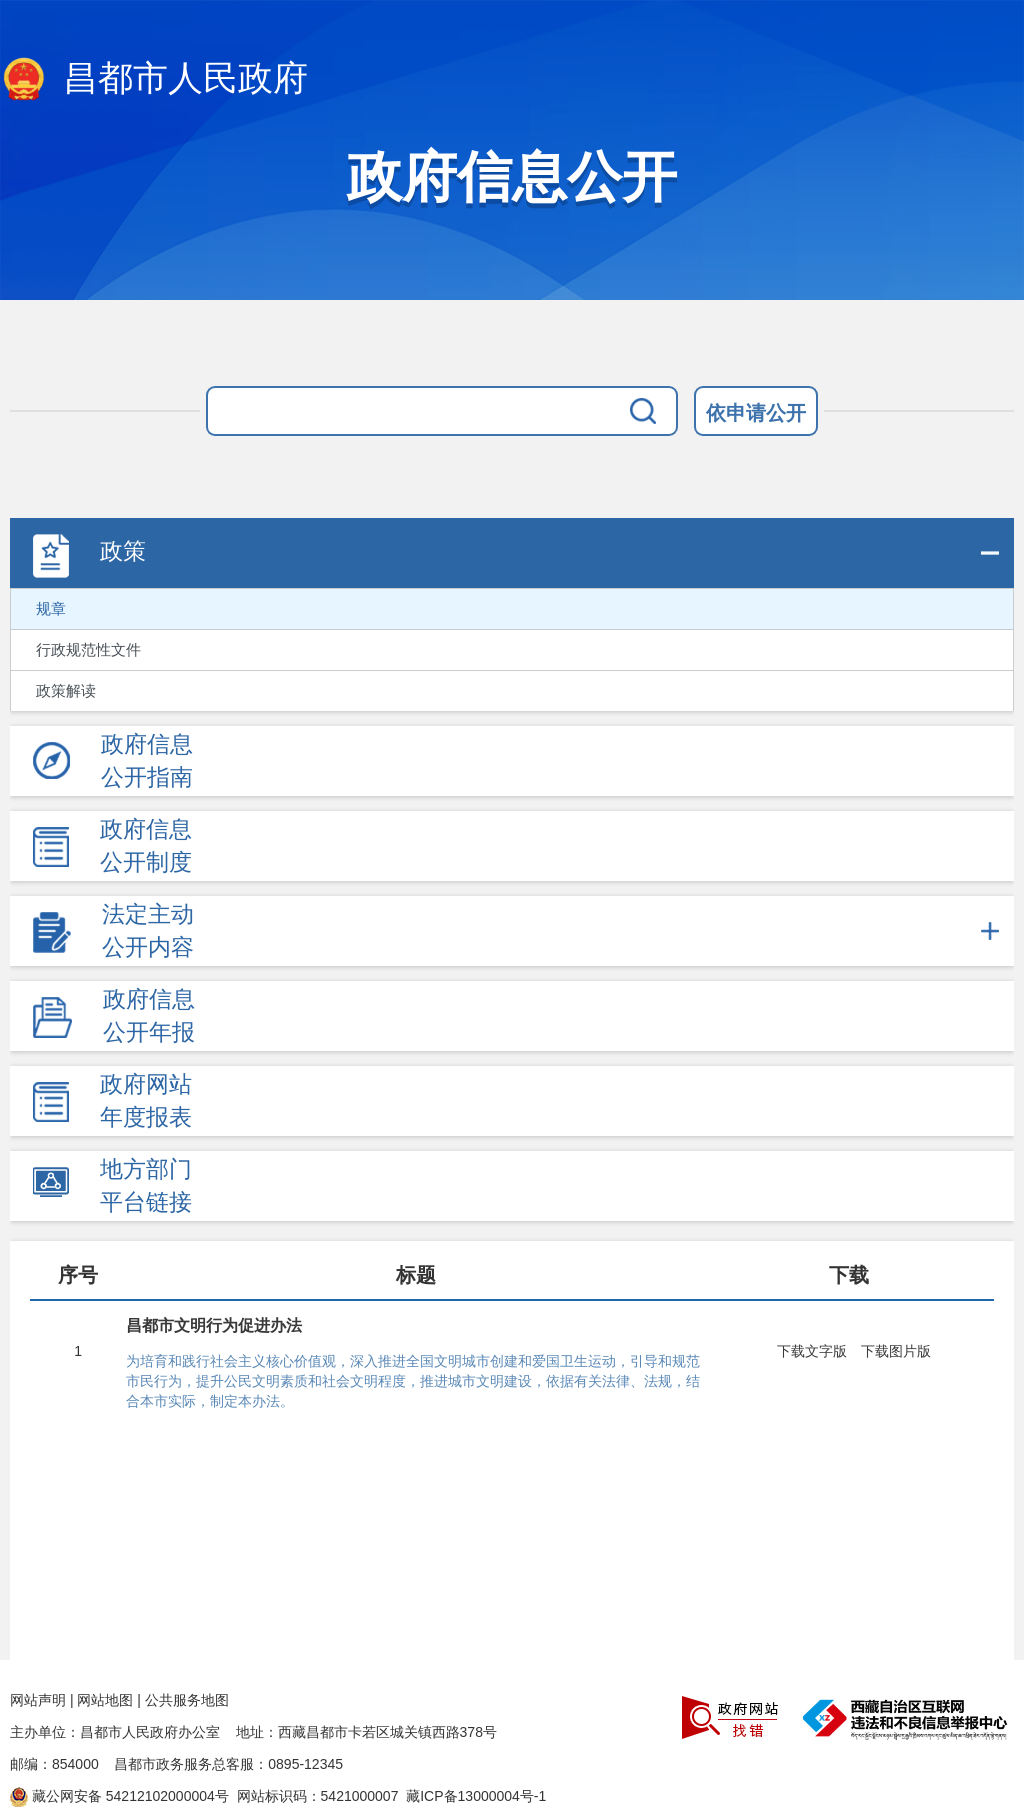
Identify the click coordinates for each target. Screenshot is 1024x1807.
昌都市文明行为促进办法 (214, 1325)
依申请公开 (756, 413)
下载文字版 (812, 1351)
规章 (51, 609)
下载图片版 (896, 1351)
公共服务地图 (187, 1700)
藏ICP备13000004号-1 (476, 1796)
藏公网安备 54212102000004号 (119, 1796)
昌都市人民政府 (154, 80)
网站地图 (105, 1700)
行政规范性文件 (88, 650)
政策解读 (66, 691)
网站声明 (38, 1700)
